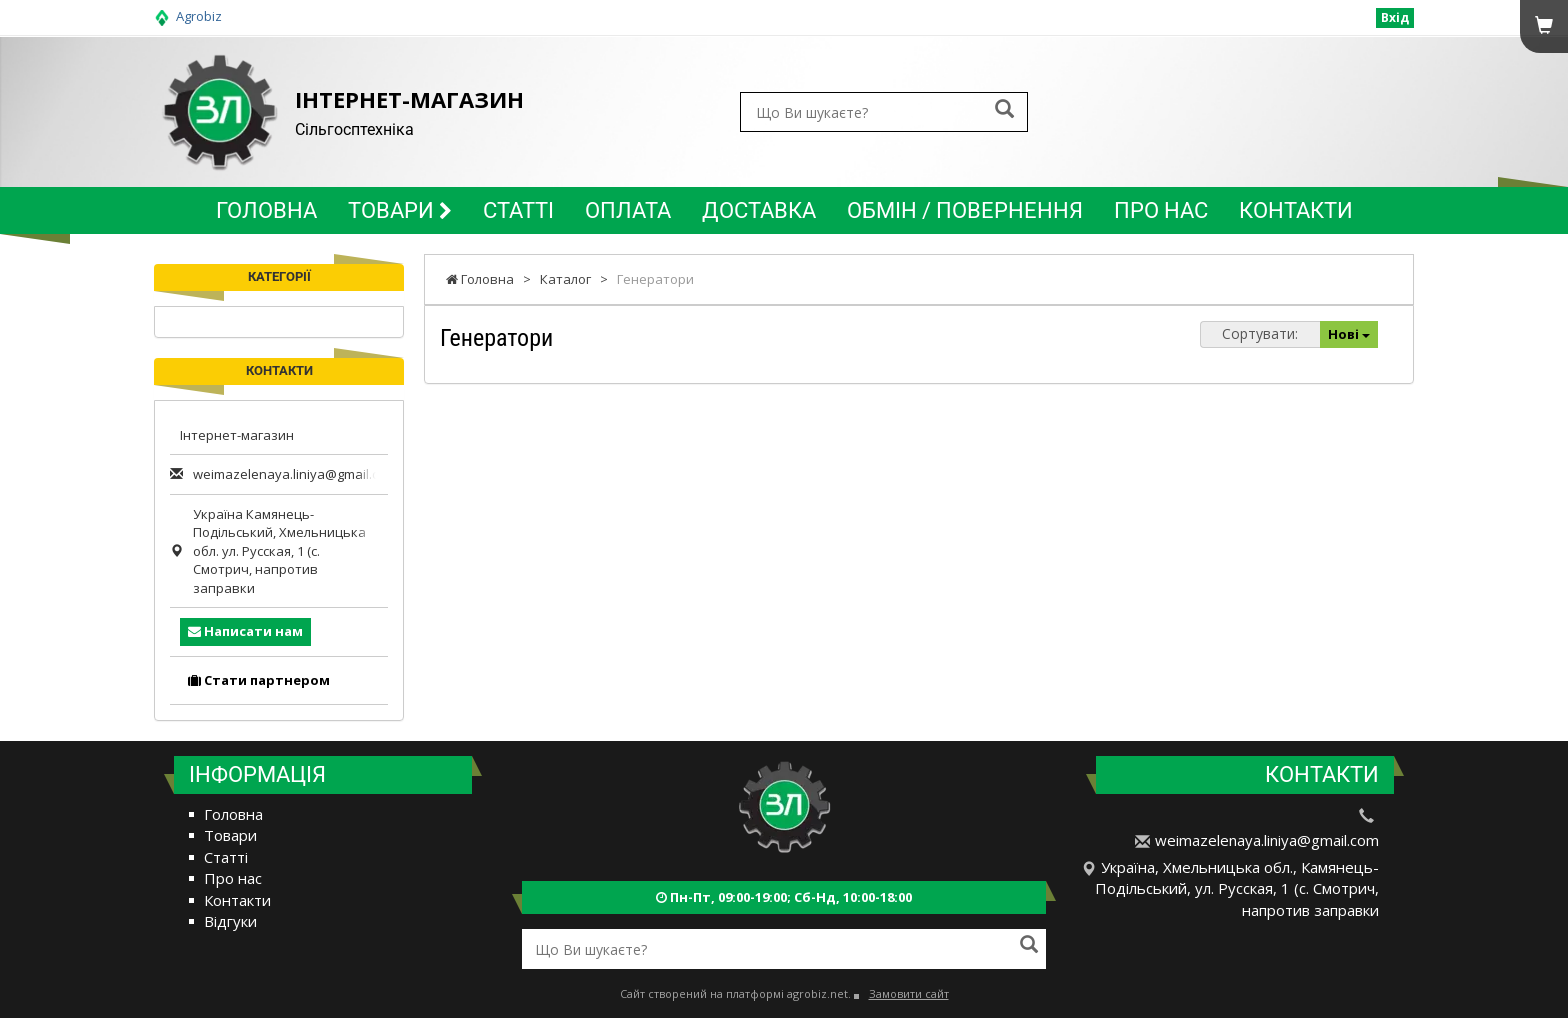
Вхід (1395, 17)
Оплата (628, 210)
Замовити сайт (909, 993)
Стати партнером (259, 680)
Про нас (1161, 210)
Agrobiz (199, 16)
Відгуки (230, 921)
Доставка (759, 210)
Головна (266, 210)
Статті (518, 210)
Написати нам (245, 631)
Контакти (1296, 210)
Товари (400, 210)
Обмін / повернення (965, 210)
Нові (1349, 334)
